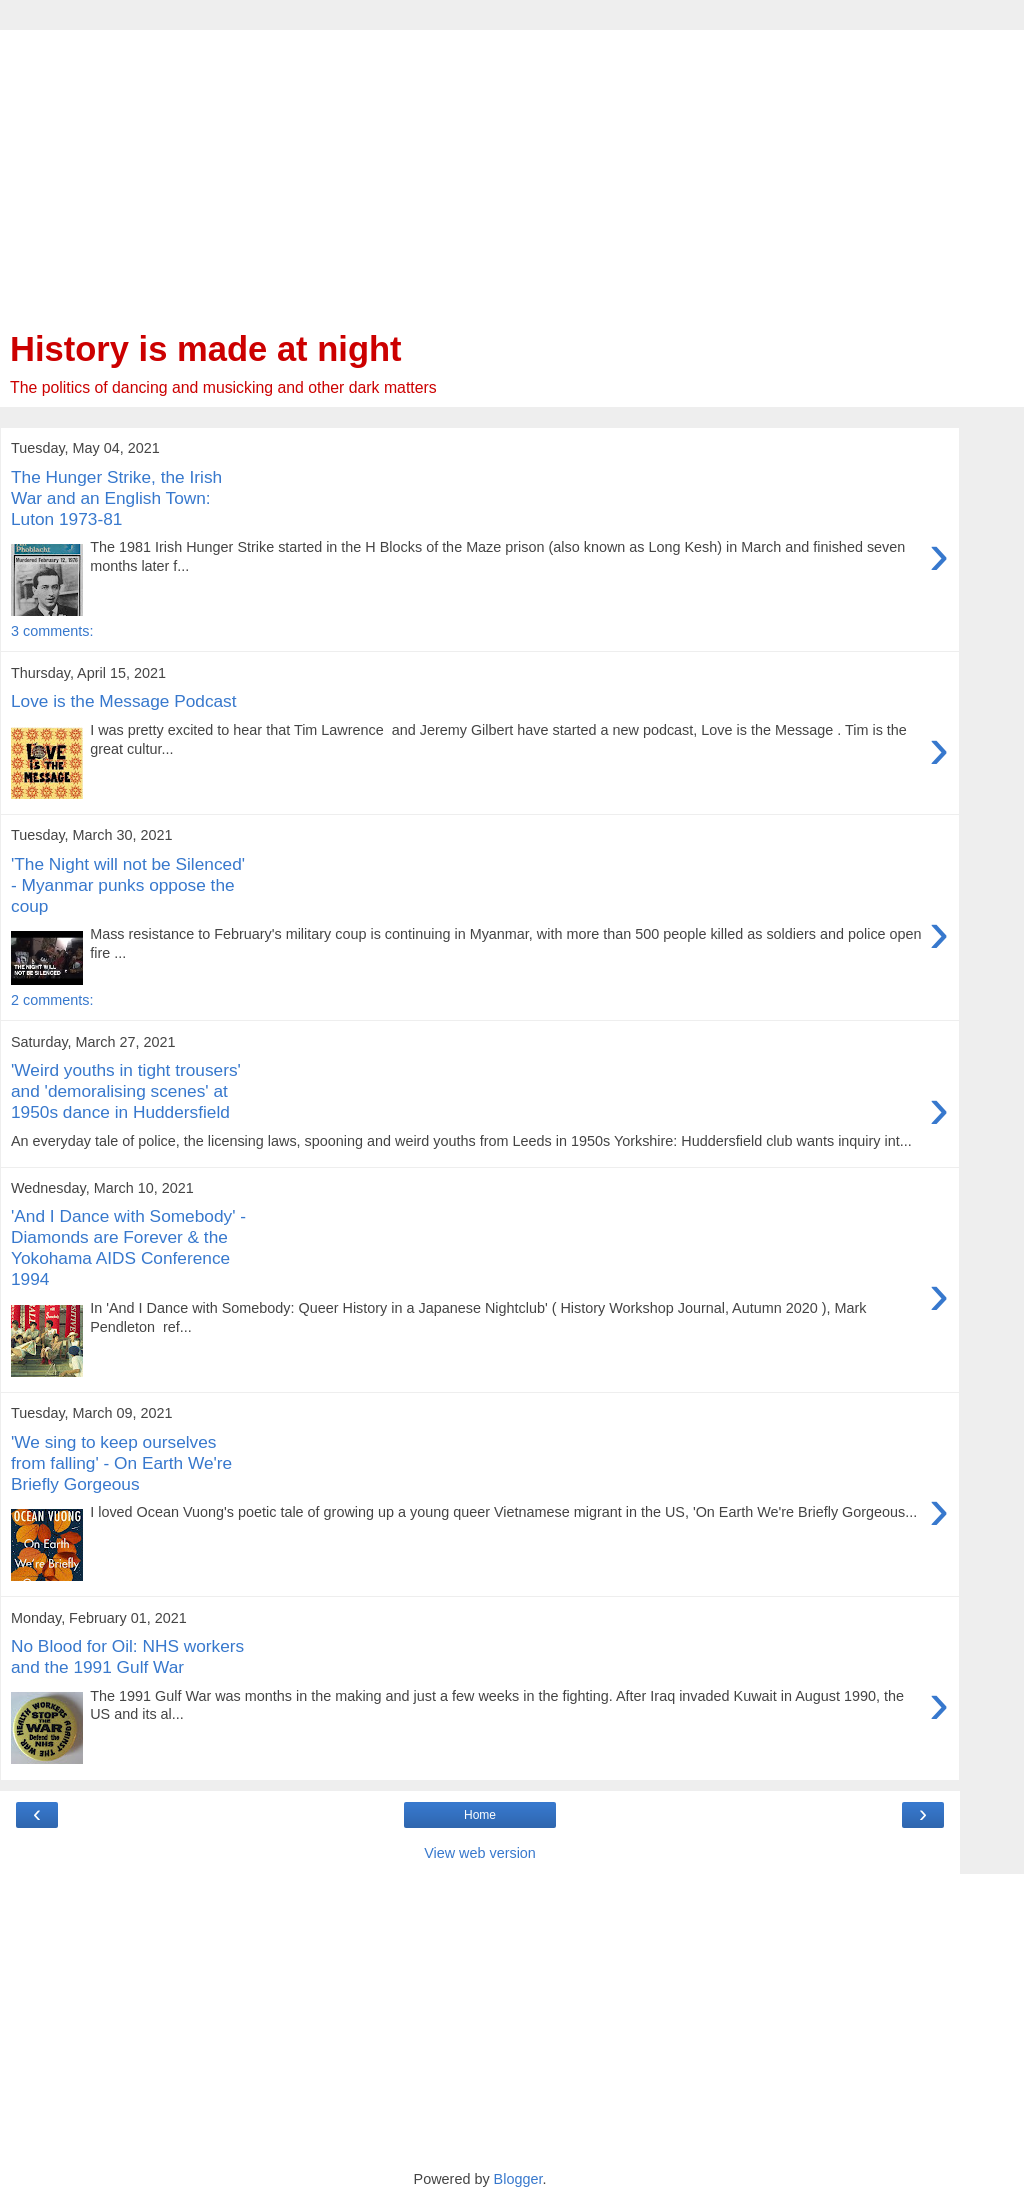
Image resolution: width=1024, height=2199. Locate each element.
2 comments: (52, 1000)
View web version (480, 1853)
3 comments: (52, 631)
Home (480, 1815)
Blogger (518, 2179)
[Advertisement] (480, 170)
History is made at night (206, 349)
